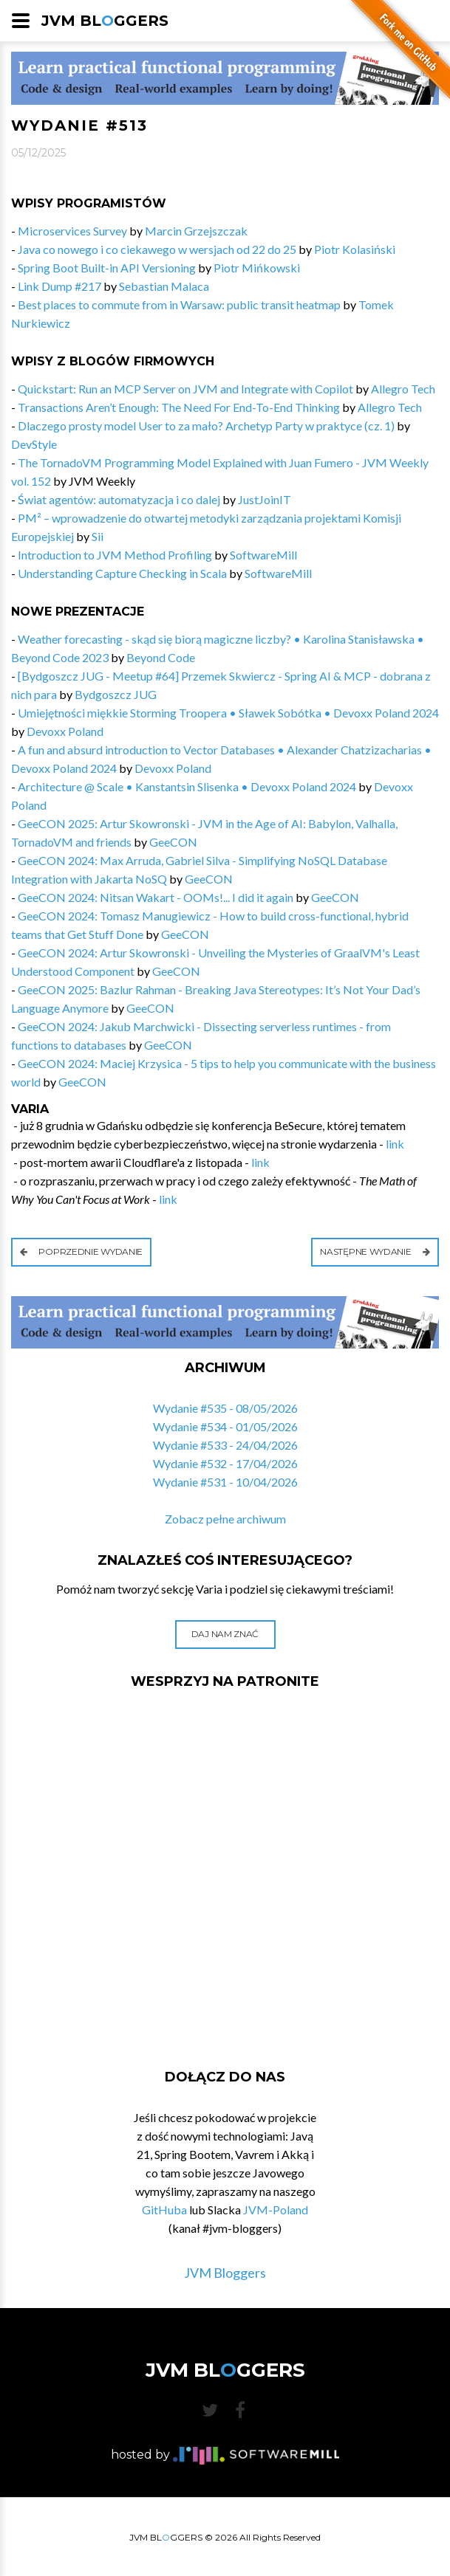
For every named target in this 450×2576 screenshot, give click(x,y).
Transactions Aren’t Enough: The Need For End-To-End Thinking (179, 407)
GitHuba (164, 2210)
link (395, 1144)
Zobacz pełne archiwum (225, 1519)
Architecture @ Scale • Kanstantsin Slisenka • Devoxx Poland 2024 (187, 786)
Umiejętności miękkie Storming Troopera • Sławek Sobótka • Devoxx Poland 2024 (228, 713)
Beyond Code (160, 657)
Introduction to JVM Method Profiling (115, 555)
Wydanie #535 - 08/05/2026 (225, 1408)
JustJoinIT (264, 499)
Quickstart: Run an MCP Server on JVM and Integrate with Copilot (185, 389)
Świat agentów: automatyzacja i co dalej (119, 499)
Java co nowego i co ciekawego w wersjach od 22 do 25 (157, 249)
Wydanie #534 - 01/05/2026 (225, 1426)
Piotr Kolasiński (354, 249)
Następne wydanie (375, 1251)
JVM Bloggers (225, 2273)
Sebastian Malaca (164, 286)
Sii (97, 536)
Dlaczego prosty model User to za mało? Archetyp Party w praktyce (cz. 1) (206, 426)
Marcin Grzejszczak (196, 231)
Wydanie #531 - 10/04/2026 (225, 1482)
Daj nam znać (225, 1633)
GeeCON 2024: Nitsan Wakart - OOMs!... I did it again (155, 897)
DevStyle (34, 444)
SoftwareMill (263, 555)
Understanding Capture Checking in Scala (122, 573)
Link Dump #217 (59, 286)
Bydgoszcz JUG (116, 694)
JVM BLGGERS (104, 21)
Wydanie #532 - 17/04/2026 (225, 1463)
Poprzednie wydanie (81, 1251)
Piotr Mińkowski (257, 268)
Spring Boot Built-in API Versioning (107, 268)
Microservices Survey (72, 231)
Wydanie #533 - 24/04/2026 (225, 1445)
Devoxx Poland (65, 731)
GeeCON (173, 842)
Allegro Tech (403, 389)
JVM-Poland (275, 2210)
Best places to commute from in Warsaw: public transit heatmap (179, 304)
